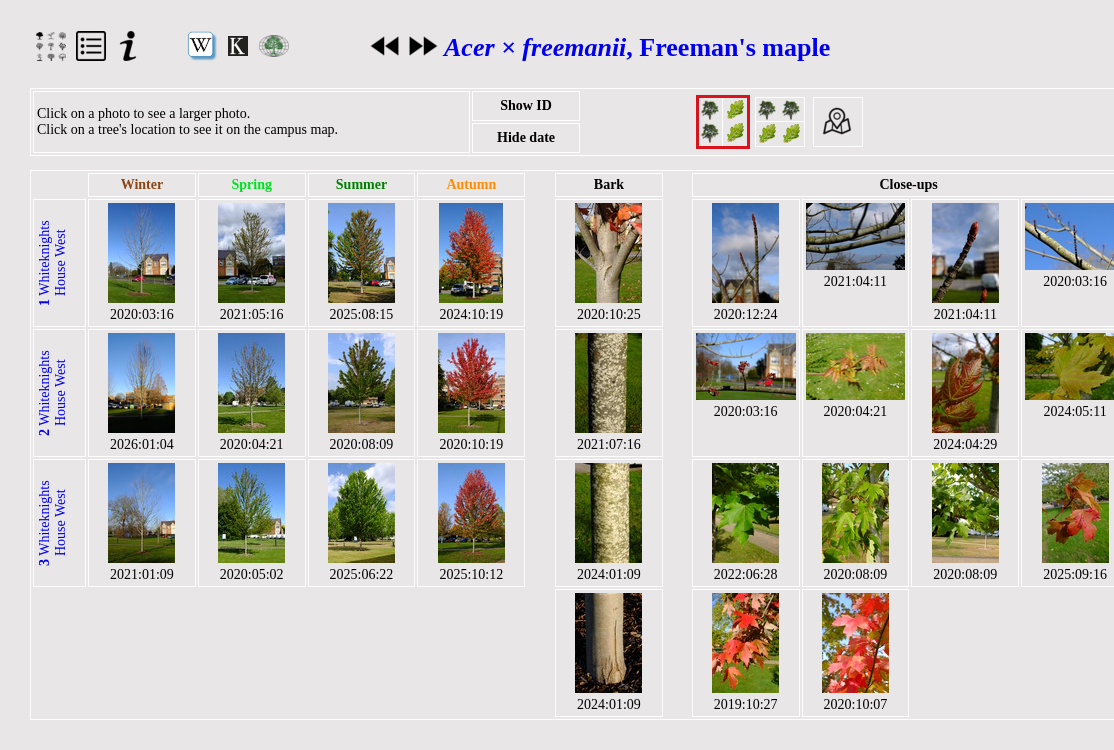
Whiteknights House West (52, 263)
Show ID (526, 105)
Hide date (526, 137)
